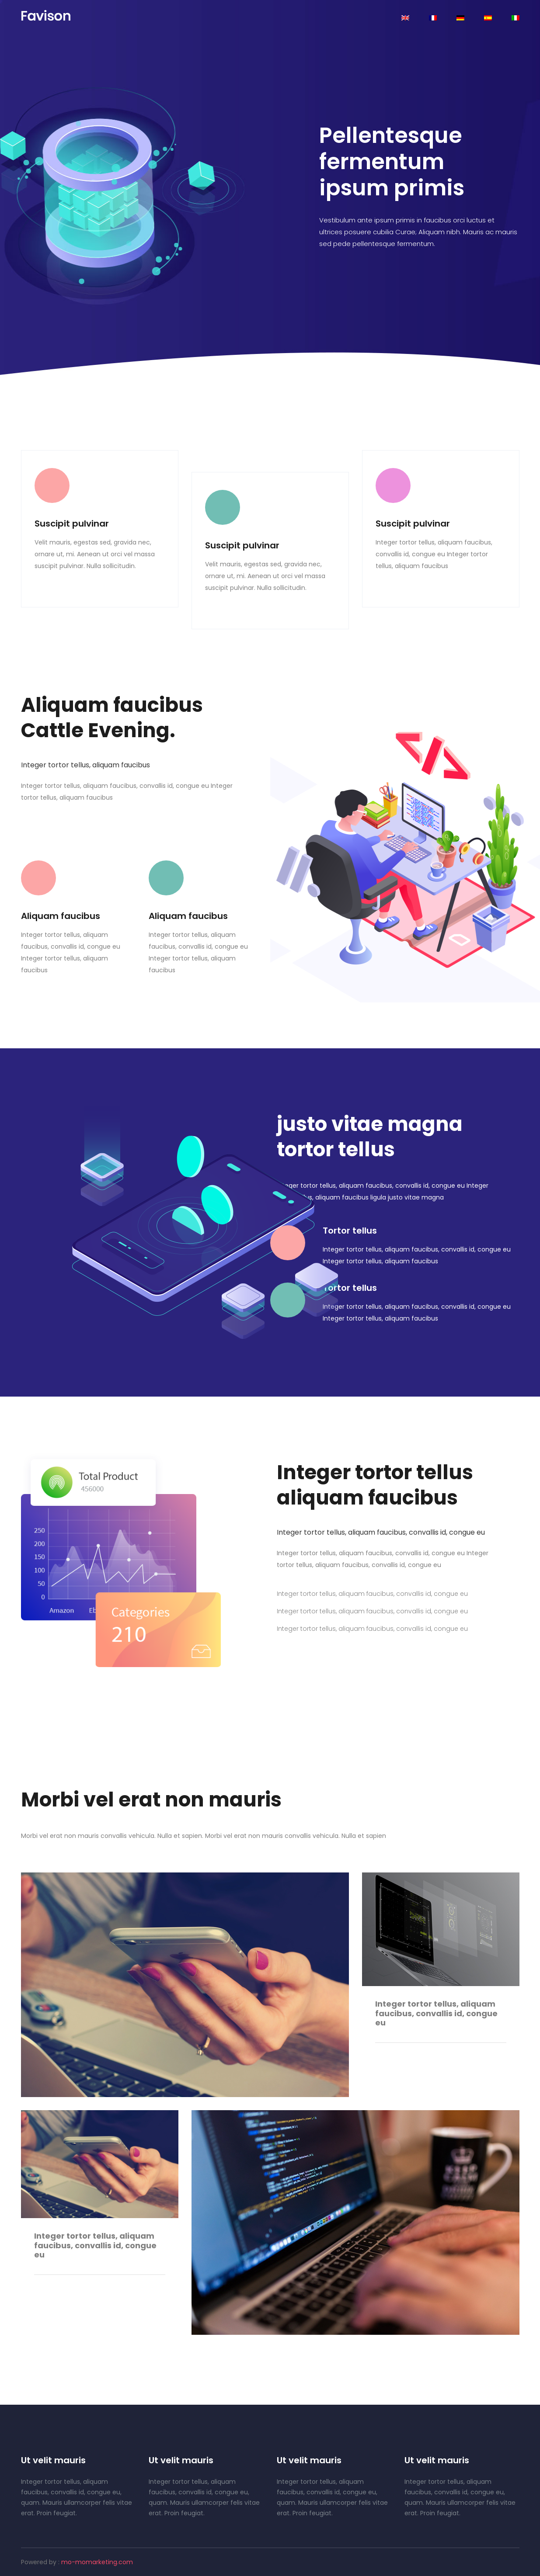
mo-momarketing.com (97, 2562)
